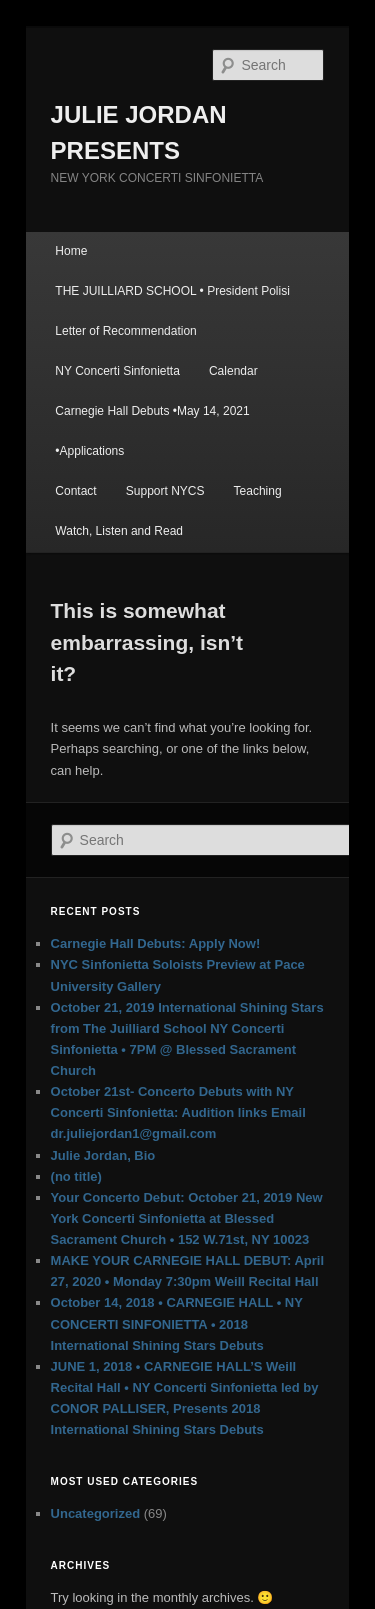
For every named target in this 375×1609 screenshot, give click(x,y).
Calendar (233, 371)
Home (71, 251)
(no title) (76, 1176)
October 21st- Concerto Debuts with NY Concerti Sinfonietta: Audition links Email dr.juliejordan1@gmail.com (178, 1112)
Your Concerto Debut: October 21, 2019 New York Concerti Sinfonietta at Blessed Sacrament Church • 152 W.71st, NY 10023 (187, 1218)
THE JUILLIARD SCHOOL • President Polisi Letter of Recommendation (172, 311)
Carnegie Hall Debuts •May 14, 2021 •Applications (152, 431)
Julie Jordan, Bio (103, 1155)
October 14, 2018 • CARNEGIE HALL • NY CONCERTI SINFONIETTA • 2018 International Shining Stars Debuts (177, 1323)
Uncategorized (96, 1513)
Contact (75, 491)
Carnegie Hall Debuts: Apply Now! (156, 943)
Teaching (258, 491)
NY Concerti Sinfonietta (117, 371)
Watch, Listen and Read (119, 531)
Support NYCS (165, 491)
